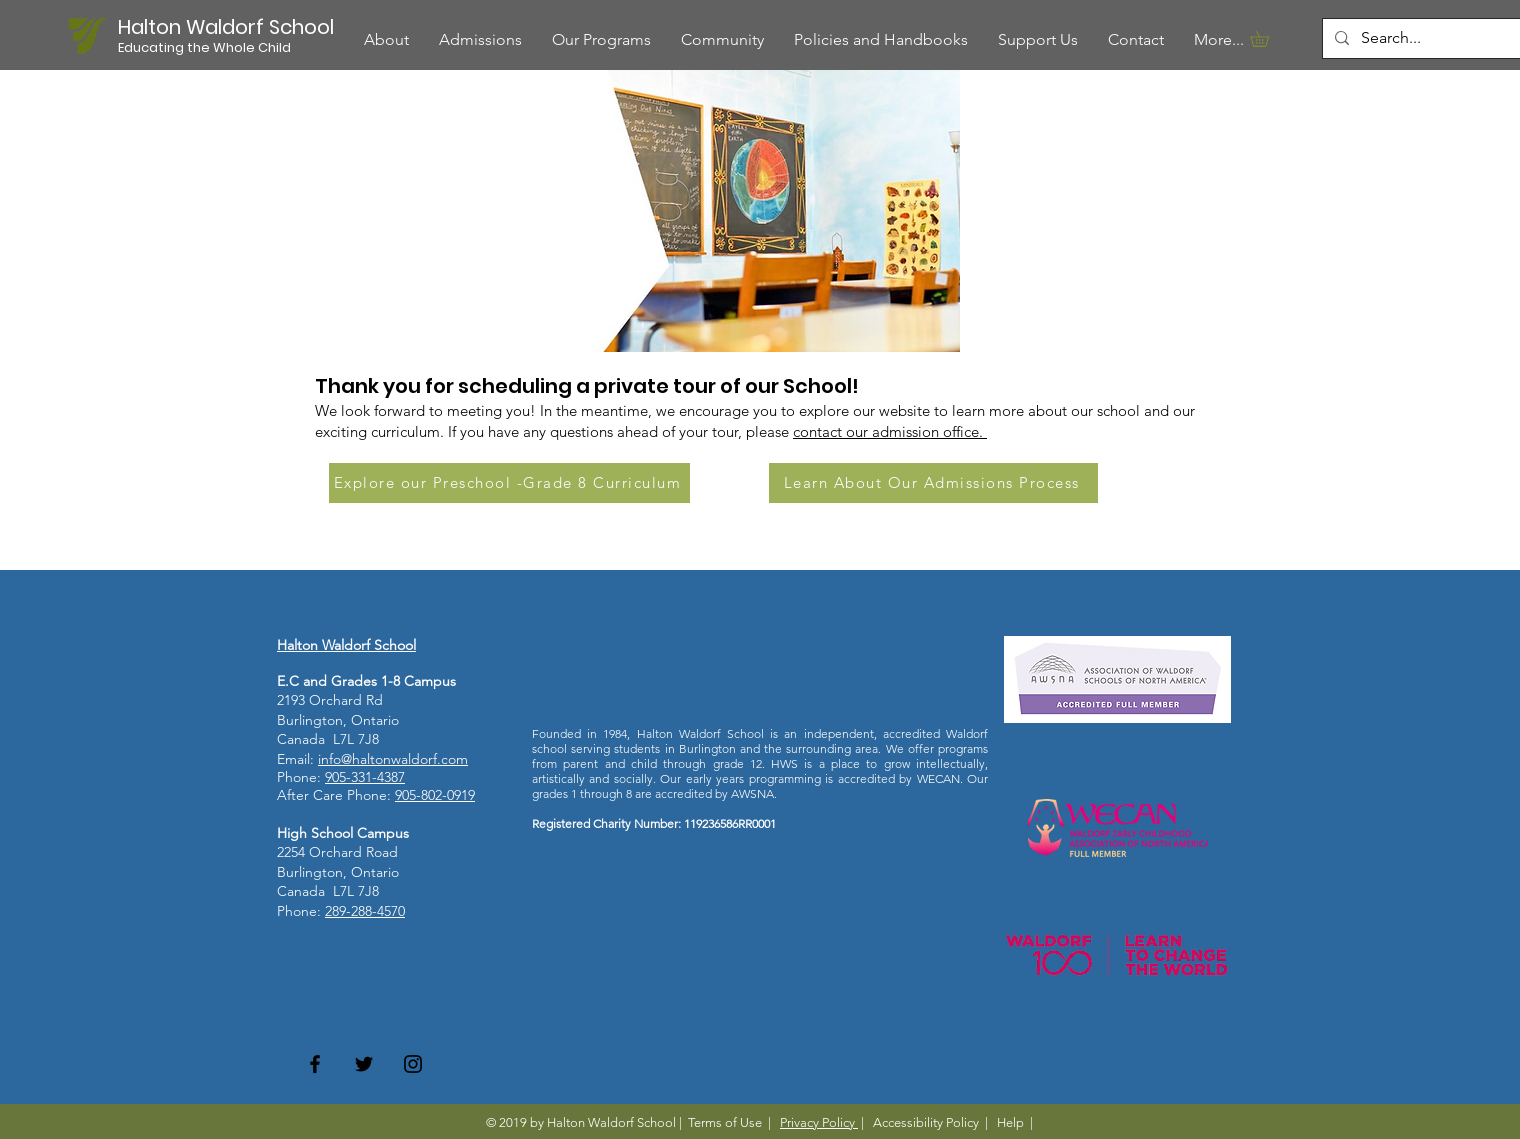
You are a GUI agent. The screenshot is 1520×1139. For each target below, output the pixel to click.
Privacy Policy (819, 1122)
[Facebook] (315, 1064)
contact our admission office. (890, 431)
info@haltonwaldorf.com (393, 759)
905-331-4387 (365, 777)
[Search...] (1428, 38)
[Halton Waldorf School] (228, 26)
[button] (601, 39)
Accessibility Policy (926, 1122)
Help (1010, 1122)
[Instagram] (413, 1064)
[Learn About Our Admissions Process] (933, 483)
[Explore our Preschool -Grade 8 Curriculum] (509, 483)
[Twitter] (364, 1064)
